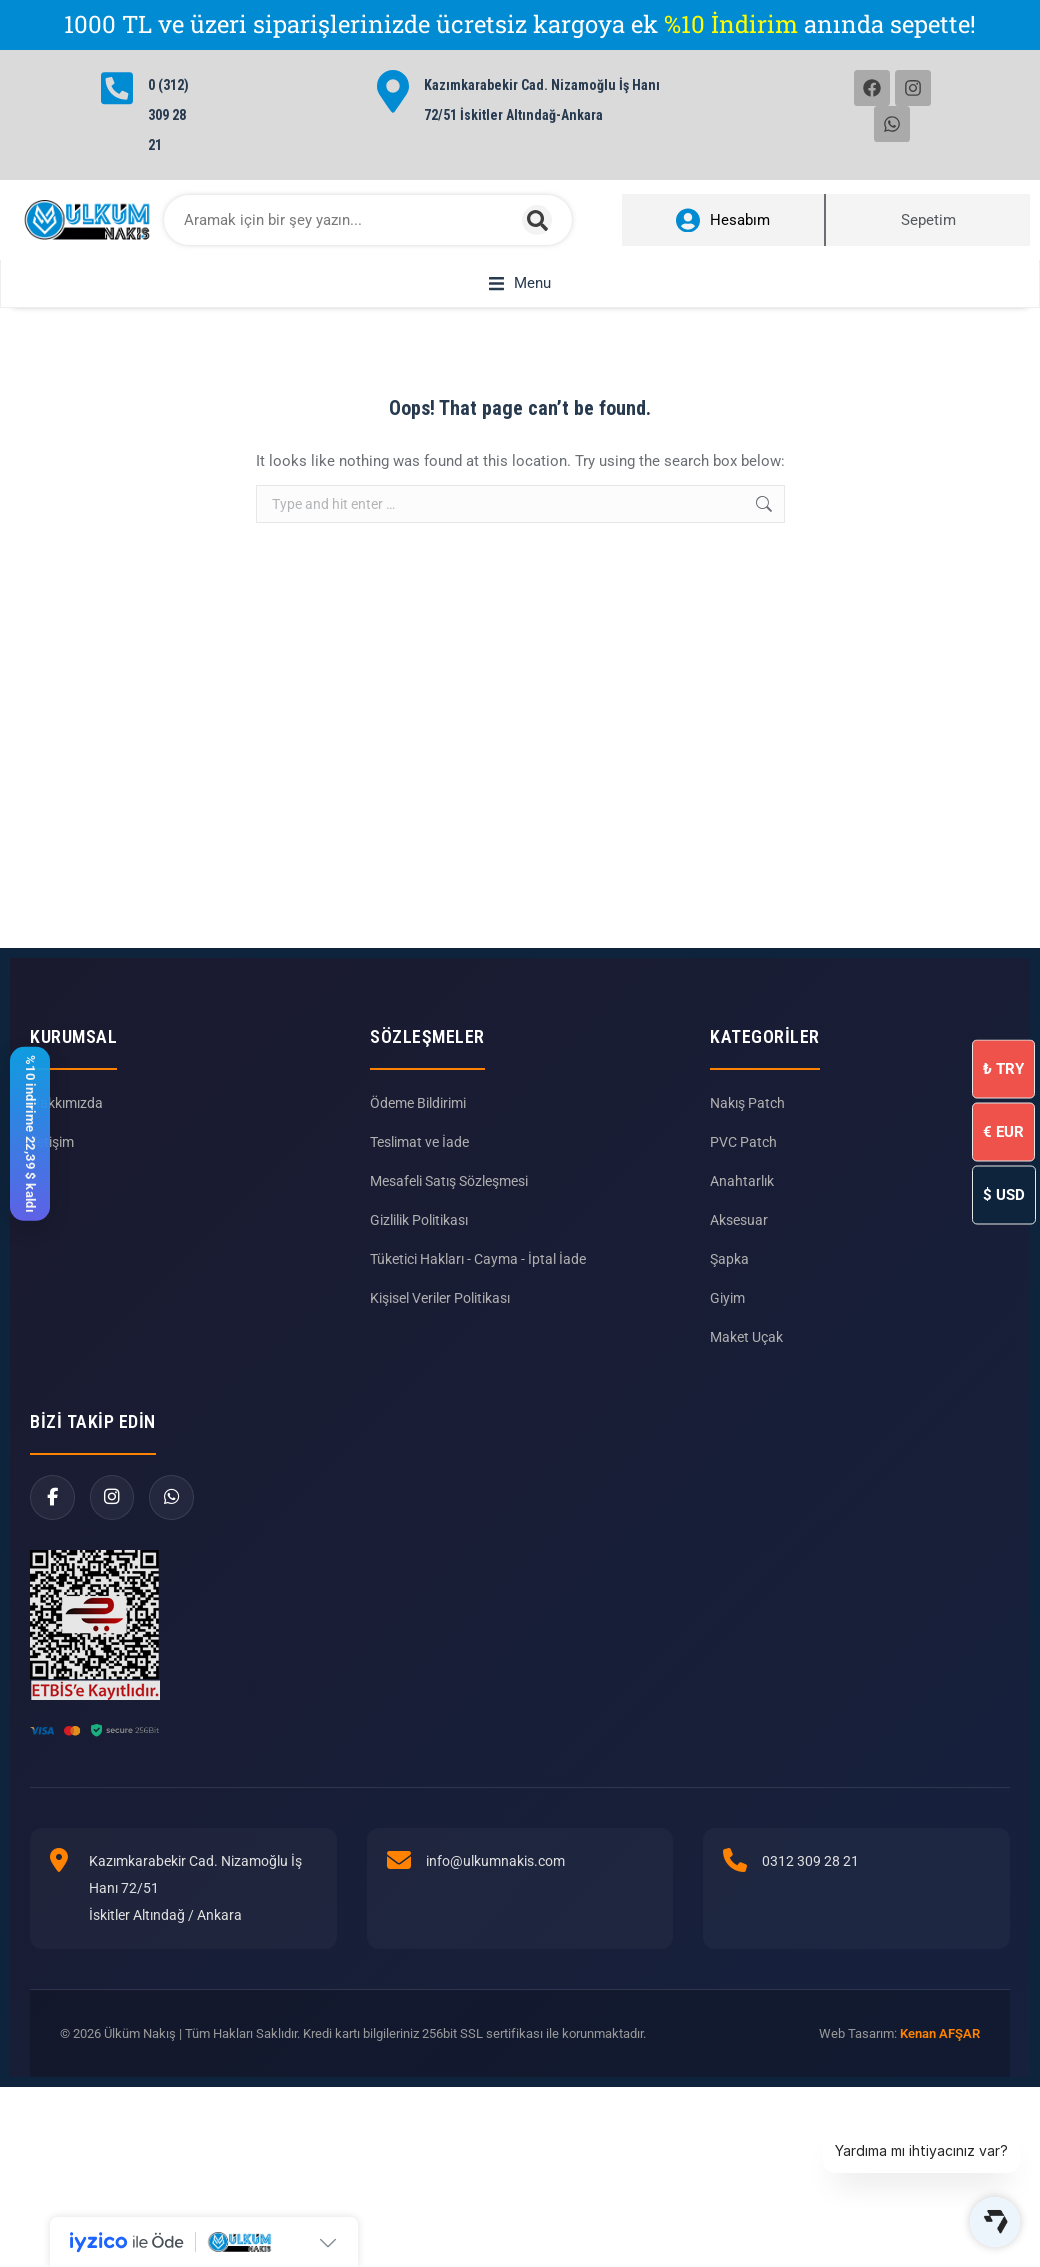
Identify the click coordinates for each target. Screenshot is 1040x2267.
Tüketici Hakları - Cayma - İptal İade (478, 1332)
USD (1004, 1194)
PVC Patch (743, 1215)
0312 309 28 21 (810, 1934)
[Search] (537, 220)
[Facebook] (52, 1570)
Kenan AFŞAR (940, 2106)
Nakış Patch (747, 1176)
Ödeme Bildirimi (418, 1176)
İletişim (52, 1215)
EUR (1003, 1131)
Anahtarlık (742, 1254)
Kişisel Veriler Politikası (440, 1371)
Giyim (727, 1371)
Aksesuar (739, 1293)
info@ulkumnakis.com (495, 1934)
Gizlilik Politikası (419, 1293)
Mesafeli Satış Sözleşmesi (449, 1254)
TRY (1003, 1068)
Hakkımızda (66, 1176)
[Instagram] (112, 1570)
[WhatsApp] (172, 1570)
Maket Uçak (746, 1410)
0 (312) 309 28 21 (168, 115)
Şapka (729, 1332)
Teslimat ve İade (419, 1215)
